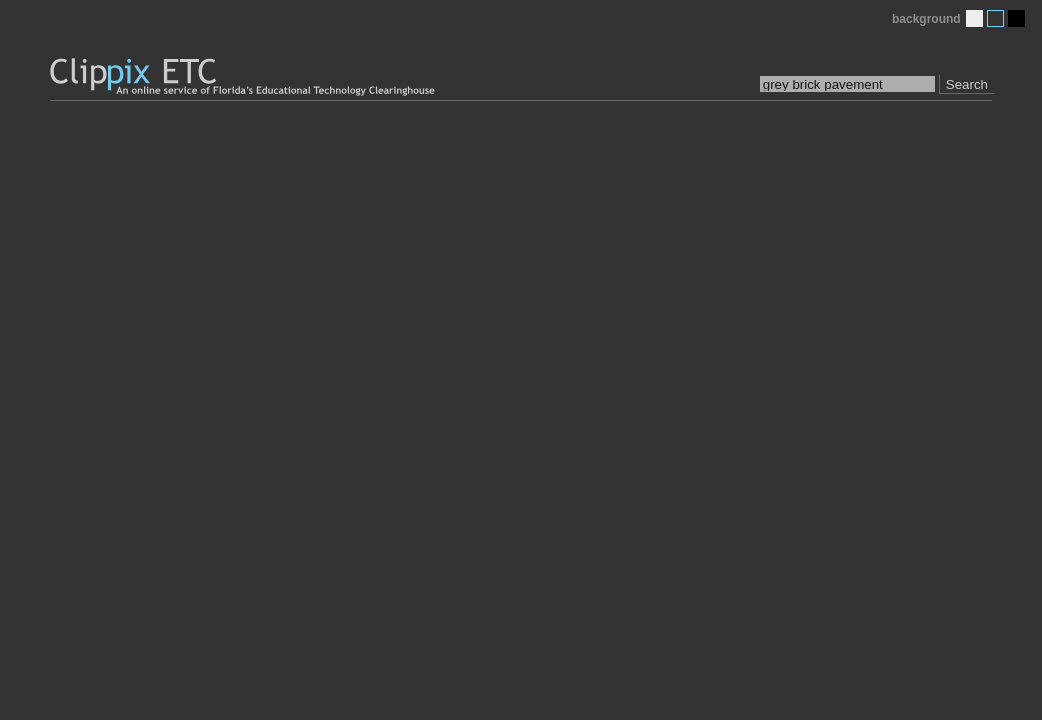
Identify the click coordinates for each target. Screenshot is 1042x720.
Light (974, 18)
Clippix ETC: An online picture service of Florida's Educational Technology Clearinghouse (244, 77)
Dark (1016, 18)
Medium (995, 18)
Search (967, 84)
